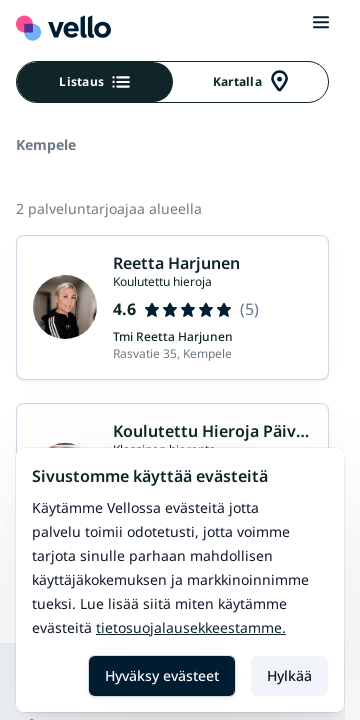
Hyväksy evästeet (162, 675)
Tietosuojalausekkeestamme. (191, 627)
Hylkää (289, 675)
